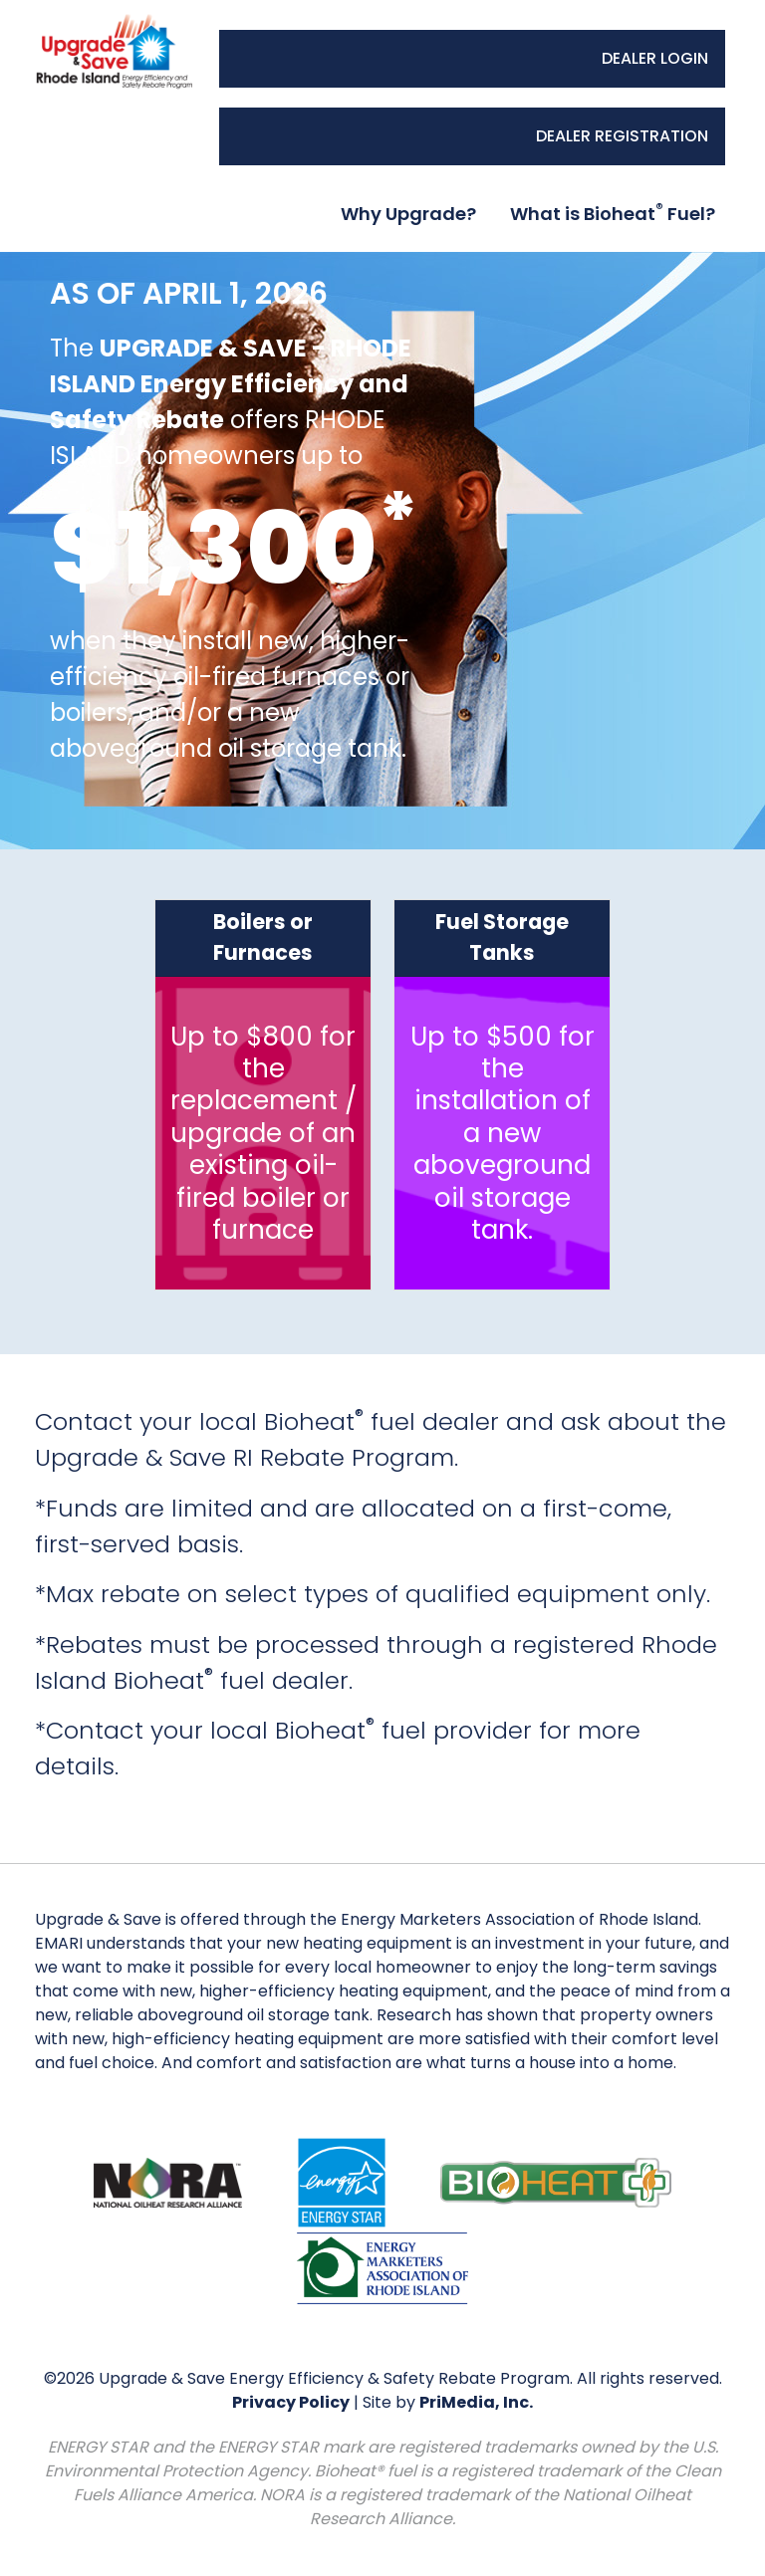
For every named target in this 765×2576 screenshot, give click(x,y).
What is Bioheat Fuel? (612, 212)
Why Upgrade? (408, 213)
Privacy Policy (291, 2402)
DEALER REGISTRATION (622, 135)
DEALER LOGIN (655, 58)
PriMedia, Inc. (476, 2402)
